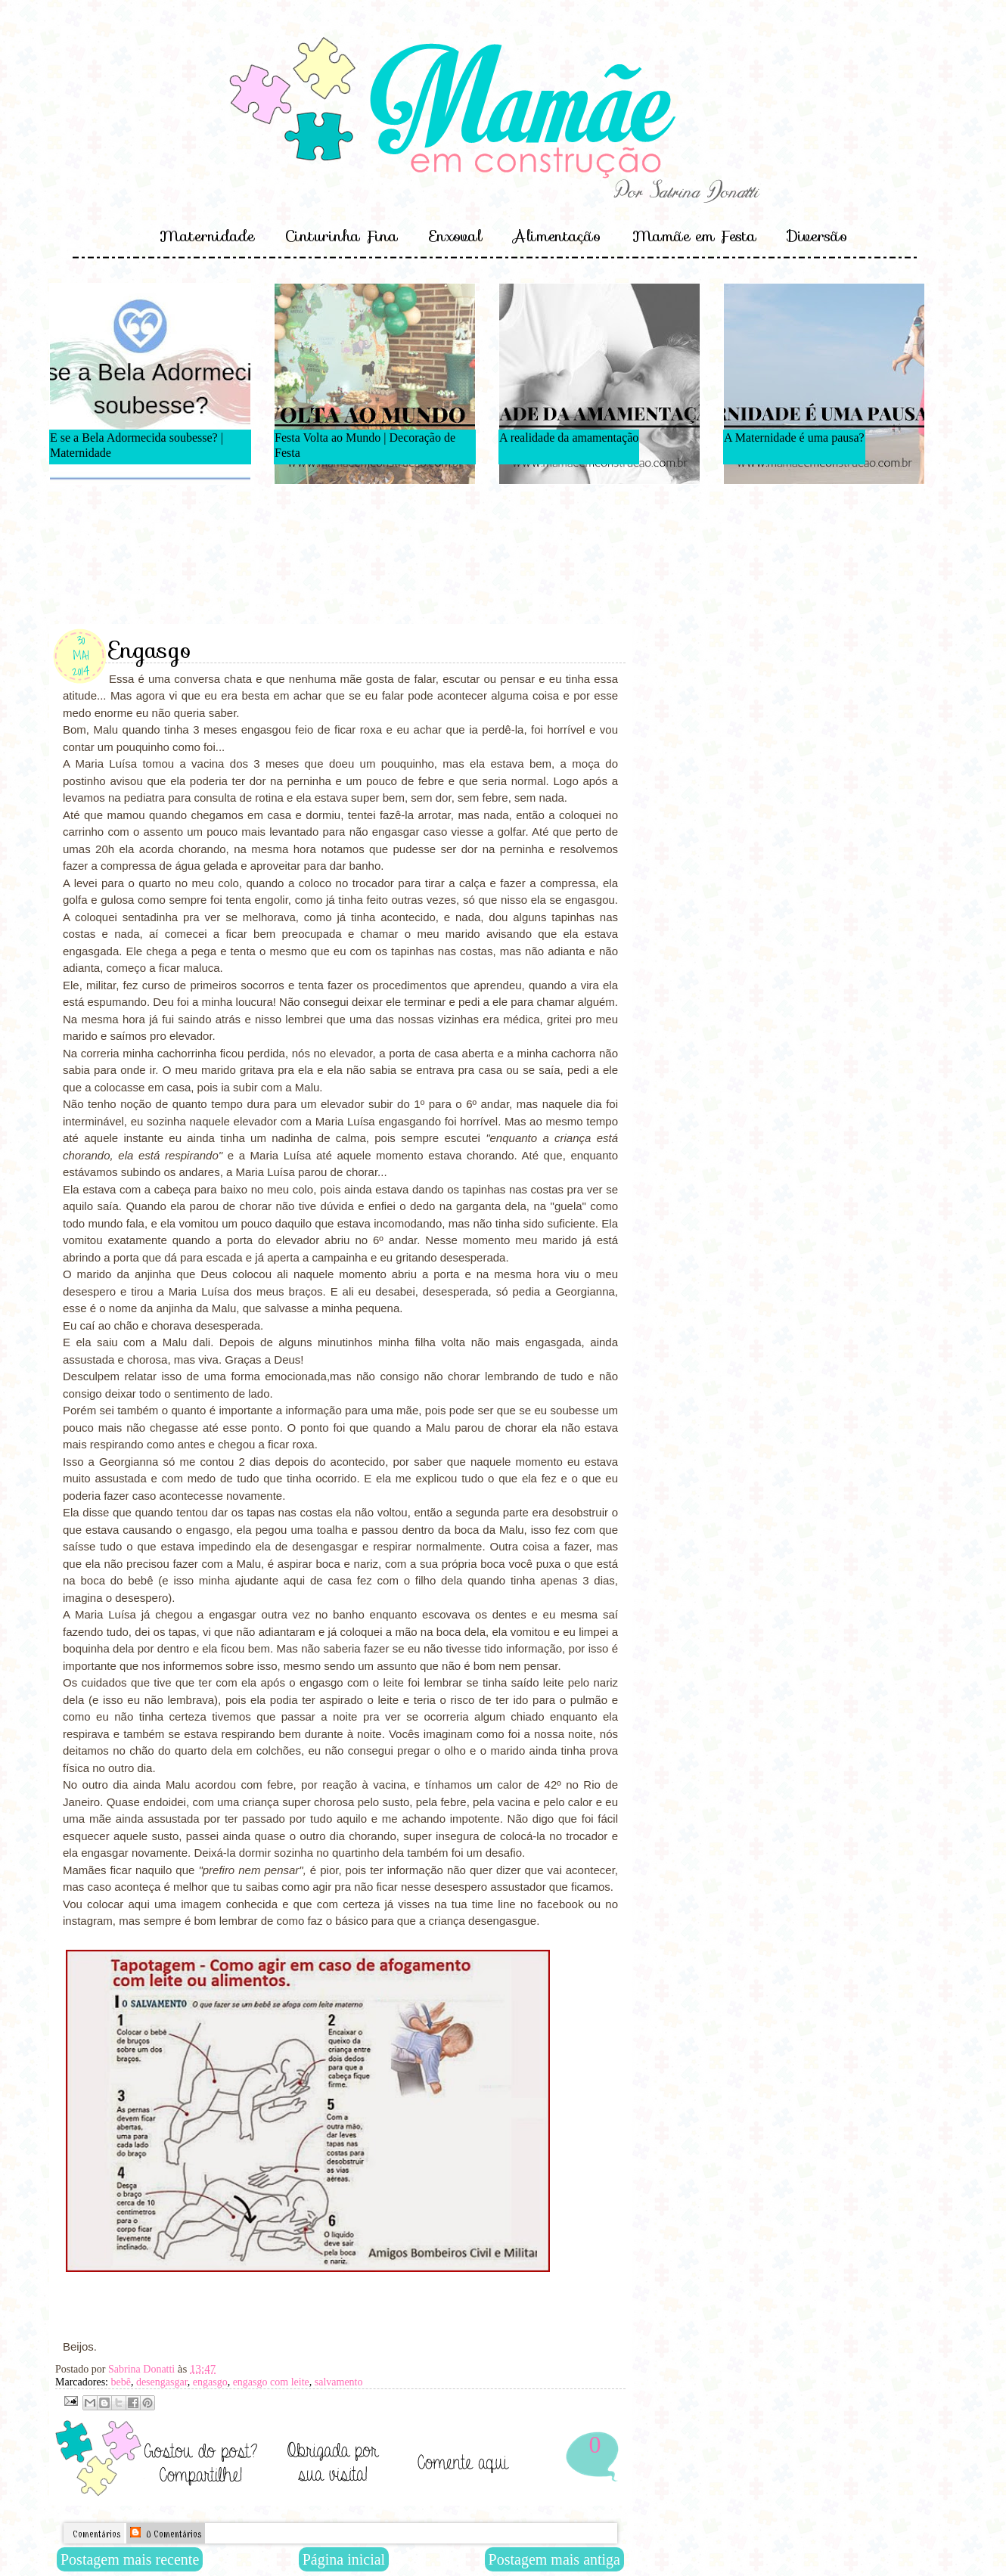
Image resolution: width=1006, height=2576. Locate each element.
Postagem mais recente (130, 2559)
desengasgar (162, 2382)
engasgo (210, 2382)
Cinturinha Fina (341, 236)
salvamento (339, 2382)
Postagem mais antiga (554, 2559)
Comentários (95, 2534)
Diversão (817, 236)
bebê (120, 2382)
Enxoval (456, 236)
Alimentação (557, 236)
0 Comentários (165, 2533)
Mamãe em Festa (694, 236)
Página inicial (344, 2559)
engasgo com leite (271, 2382)
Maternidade (207, 236)
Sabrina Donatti (143, 2369)
